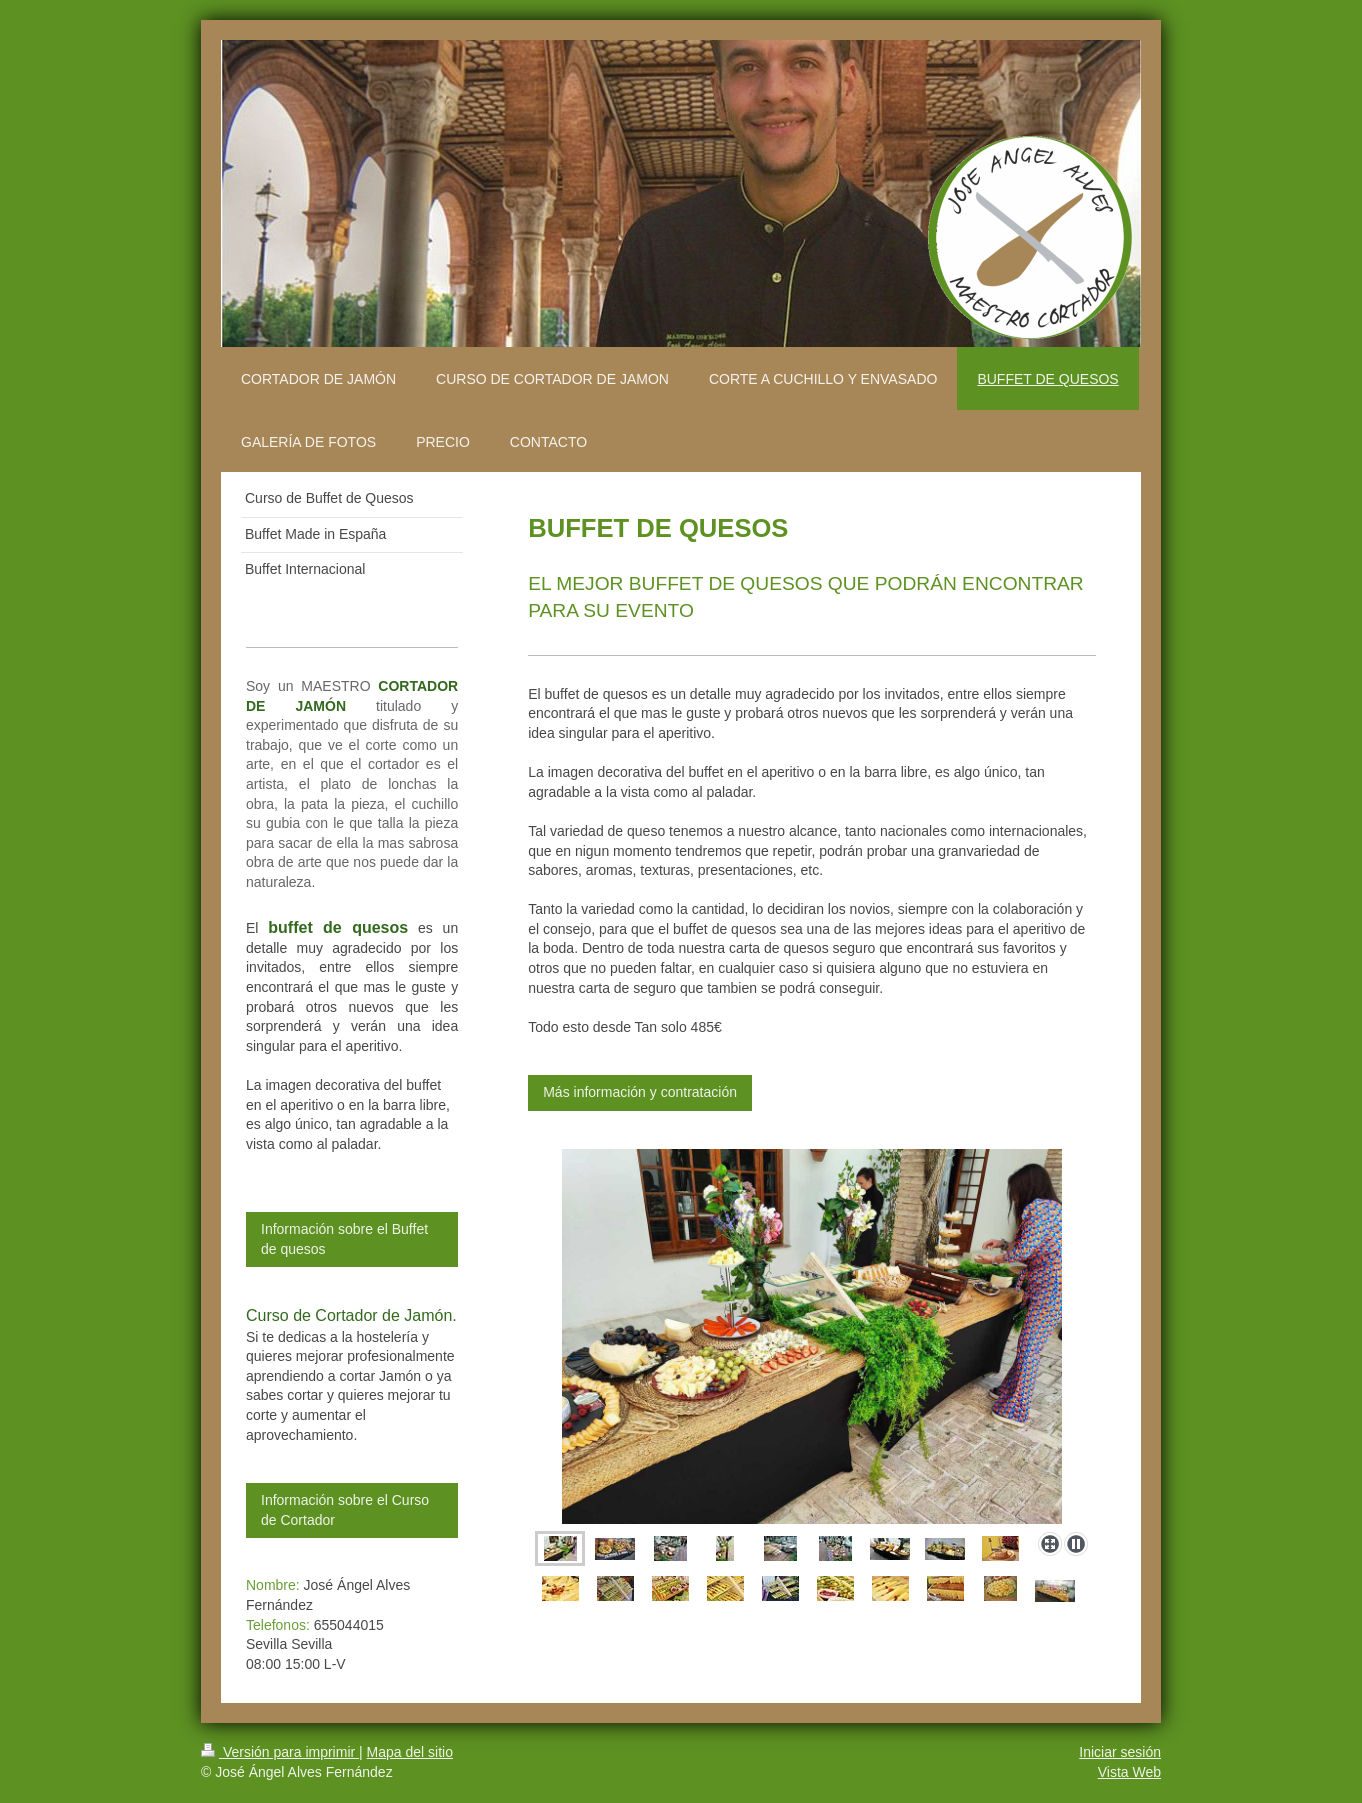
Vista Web (1129, 1772)
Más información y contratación (640, 1092)
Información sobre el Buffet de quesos (344, 1239)
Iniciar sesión (1120, 1752)
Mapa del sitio (410, 1752)
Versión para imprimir (280, 1752)
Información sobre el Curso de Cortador (345, 1510)
